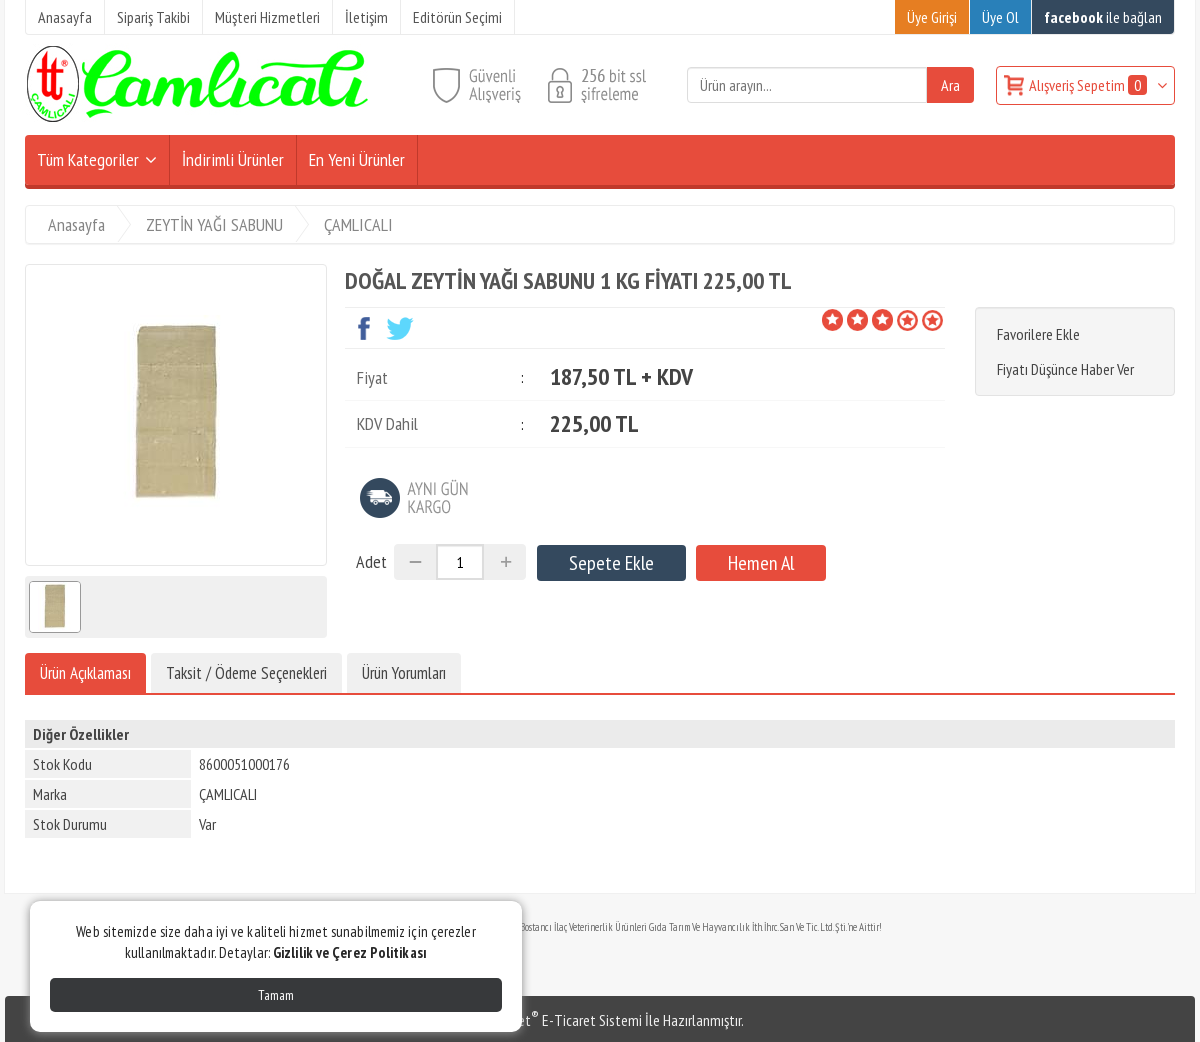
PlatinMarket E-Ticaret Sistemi (549, 1020)
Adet (371, 561)
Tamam (276, 995)
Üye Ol (1000, 17)
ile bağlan (1103, 17)
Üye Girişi (932, 17)
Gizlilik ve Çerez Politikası (350, 952)
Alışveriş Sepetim (1089, 85)
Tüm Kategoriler (88, 159)
